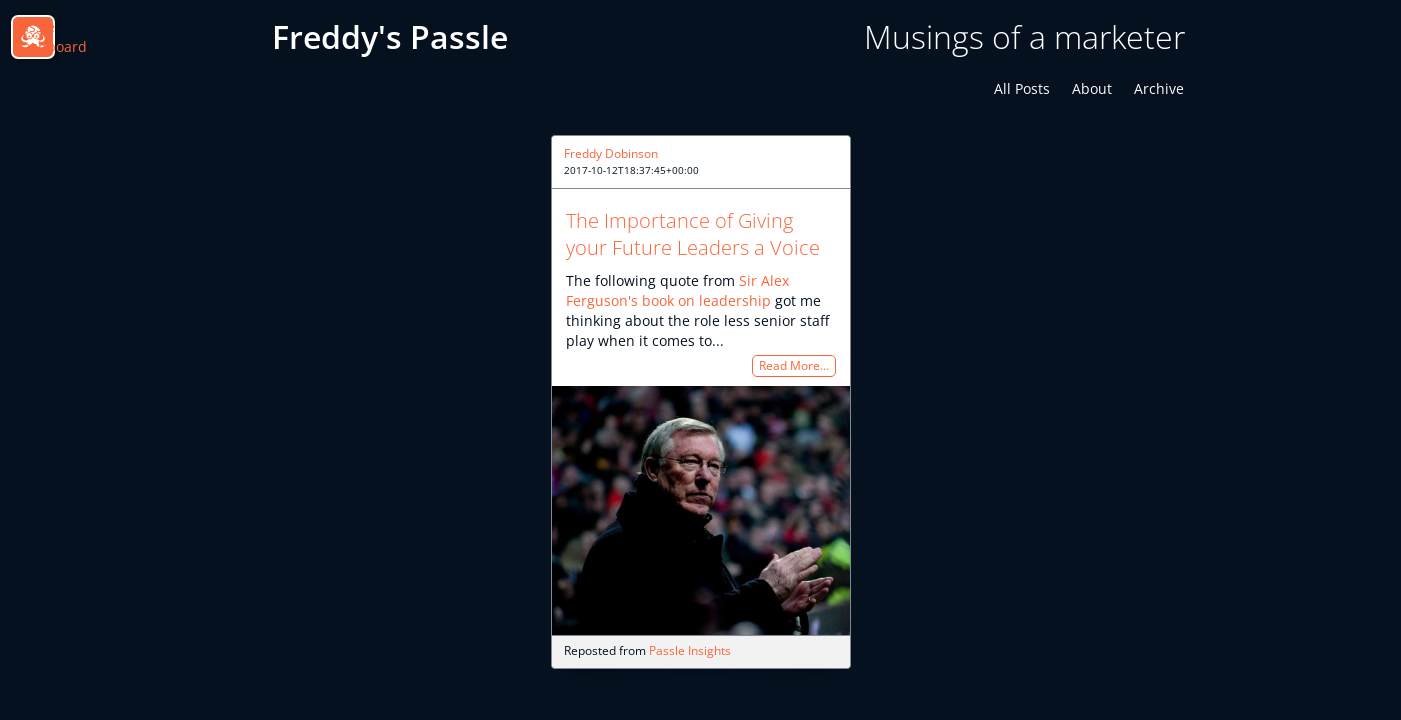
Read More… (794, 366)
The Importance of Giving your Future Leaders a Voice (693, 234)
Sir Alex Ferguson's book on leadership (677, 290)
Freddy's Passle (390, 36)
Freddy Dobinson (611, 153)
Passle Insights (690, 650)
